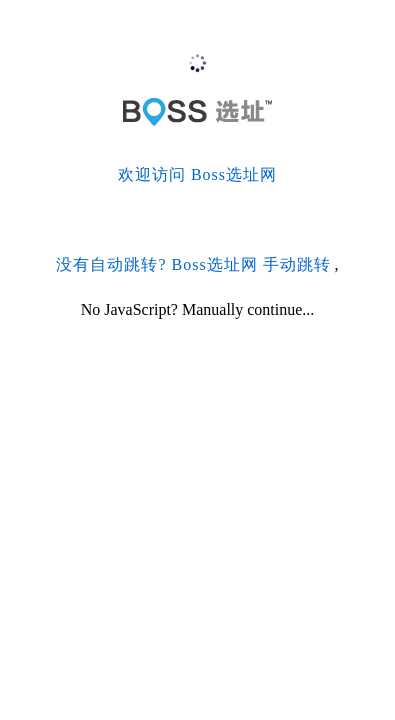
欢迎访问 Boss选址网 (197, 174)
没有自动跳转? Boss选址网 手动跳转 (193, 264)
